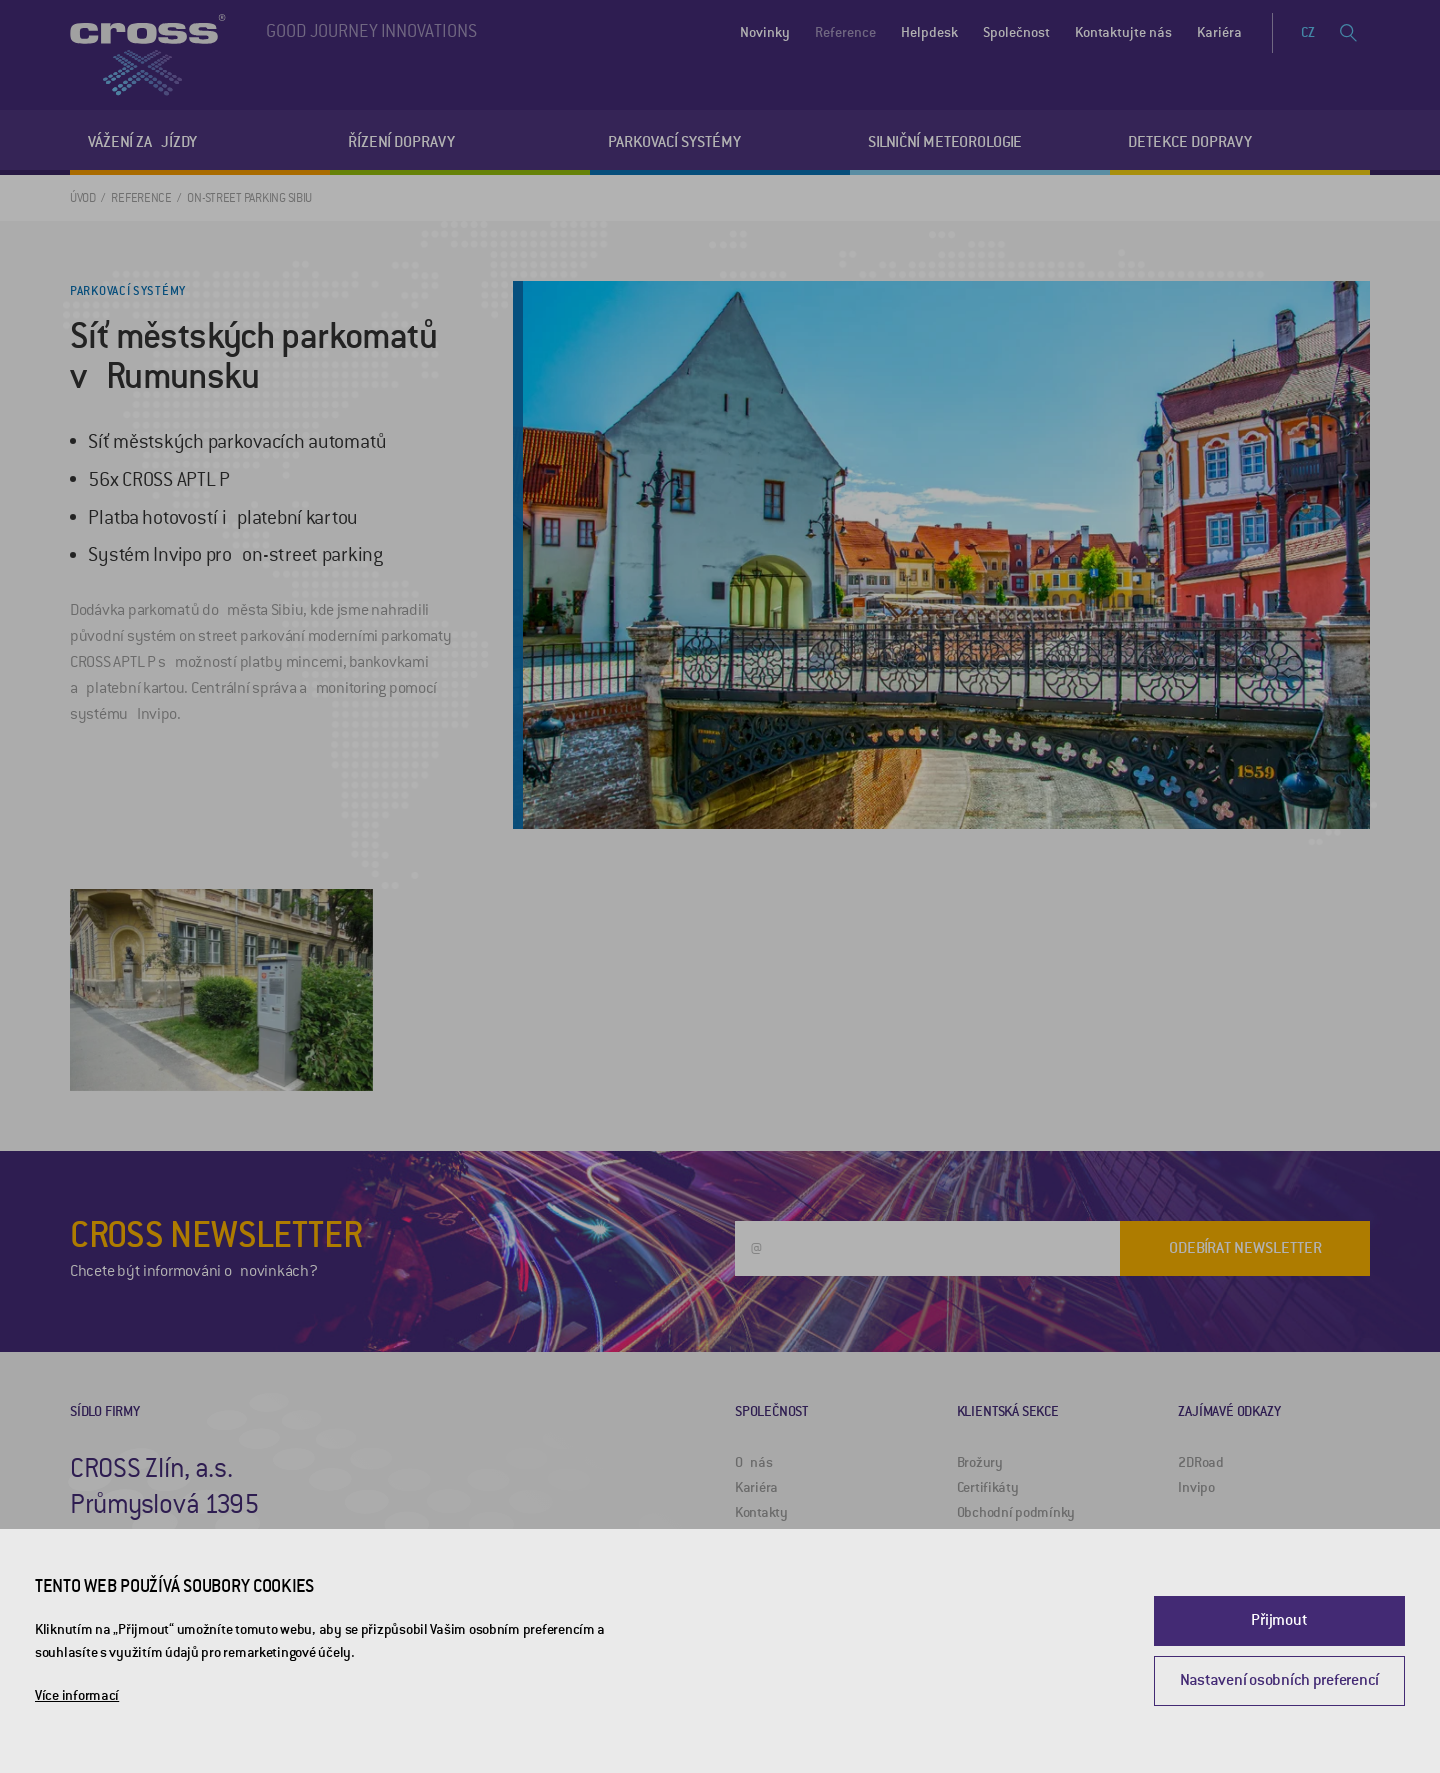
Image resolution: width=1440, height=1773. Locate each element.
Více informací (77, 1695)
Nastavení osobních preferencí (1279, 1680)
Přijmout (1279, 1620)
